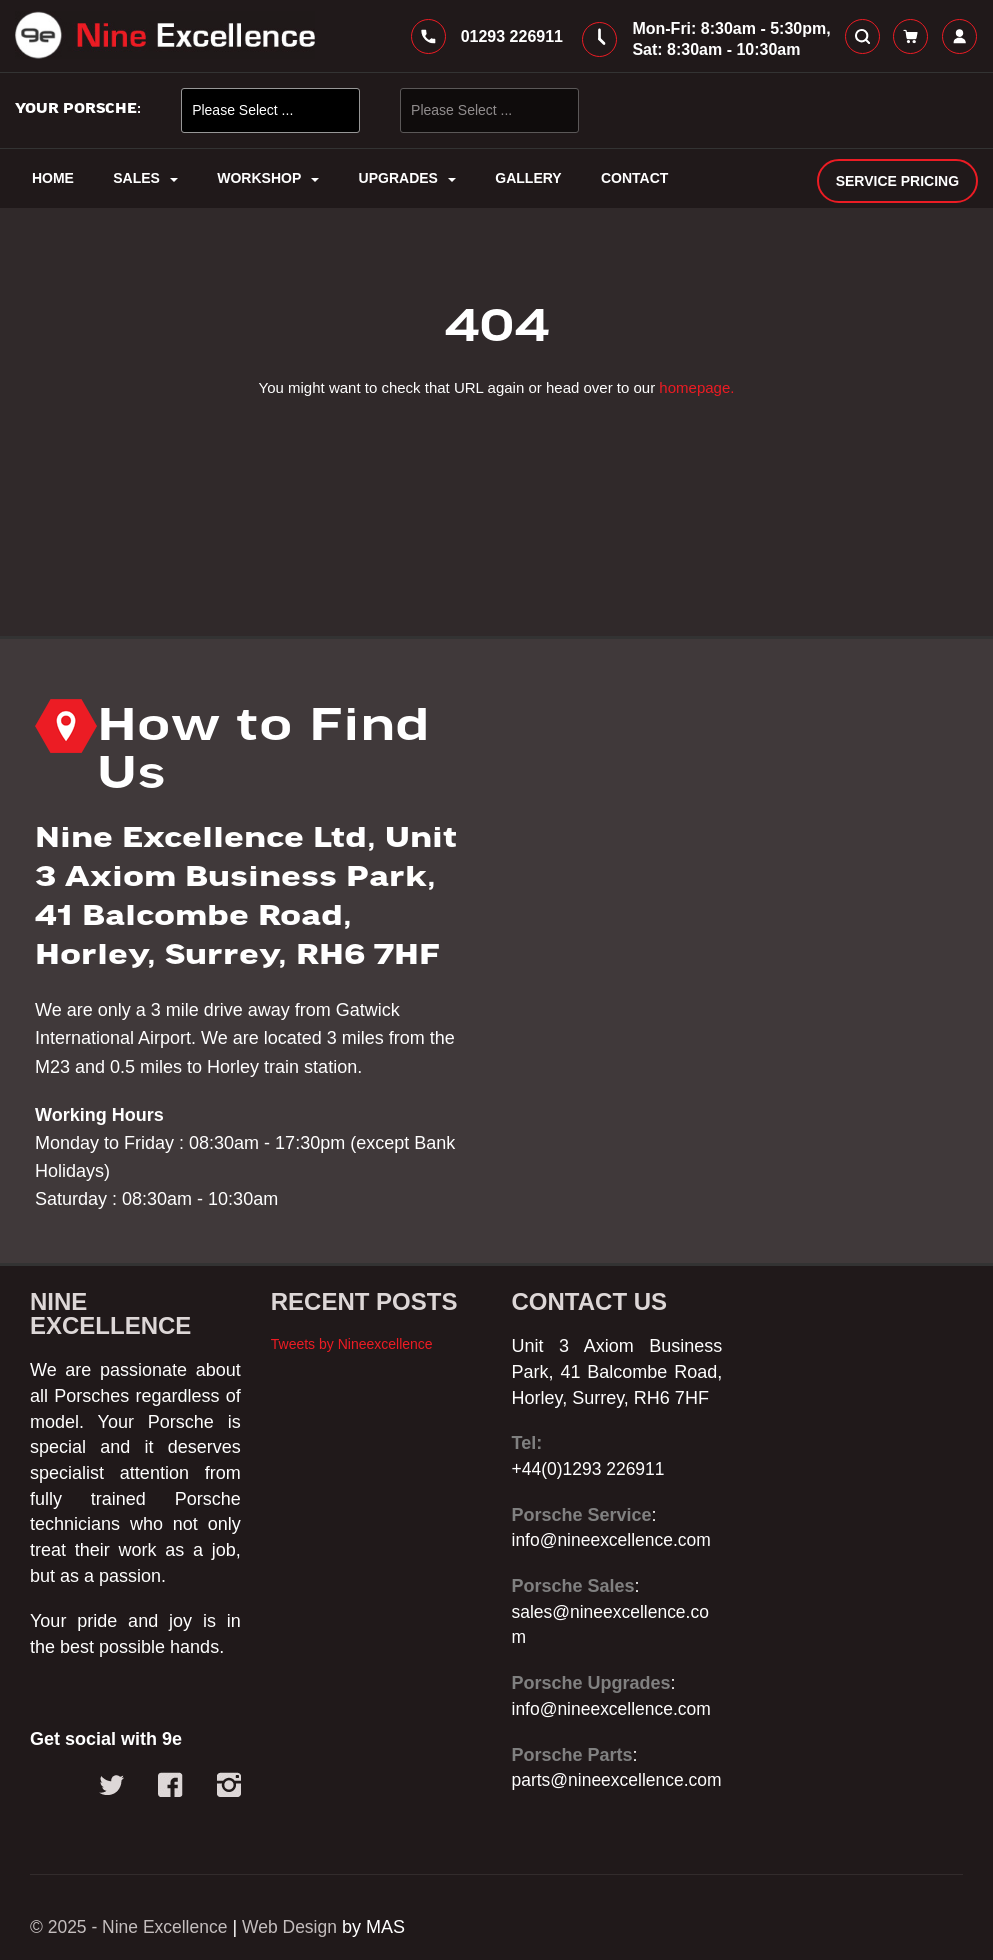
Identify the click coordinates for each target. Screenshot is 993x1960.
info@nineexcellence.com (614, 1515)
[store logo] (165, 39)
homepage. (696, 394)
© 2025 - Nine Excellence (131, 1927)
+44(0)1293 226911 (591, 1443)
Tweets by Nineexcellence (352, 1318)
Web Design (297, 1927)
